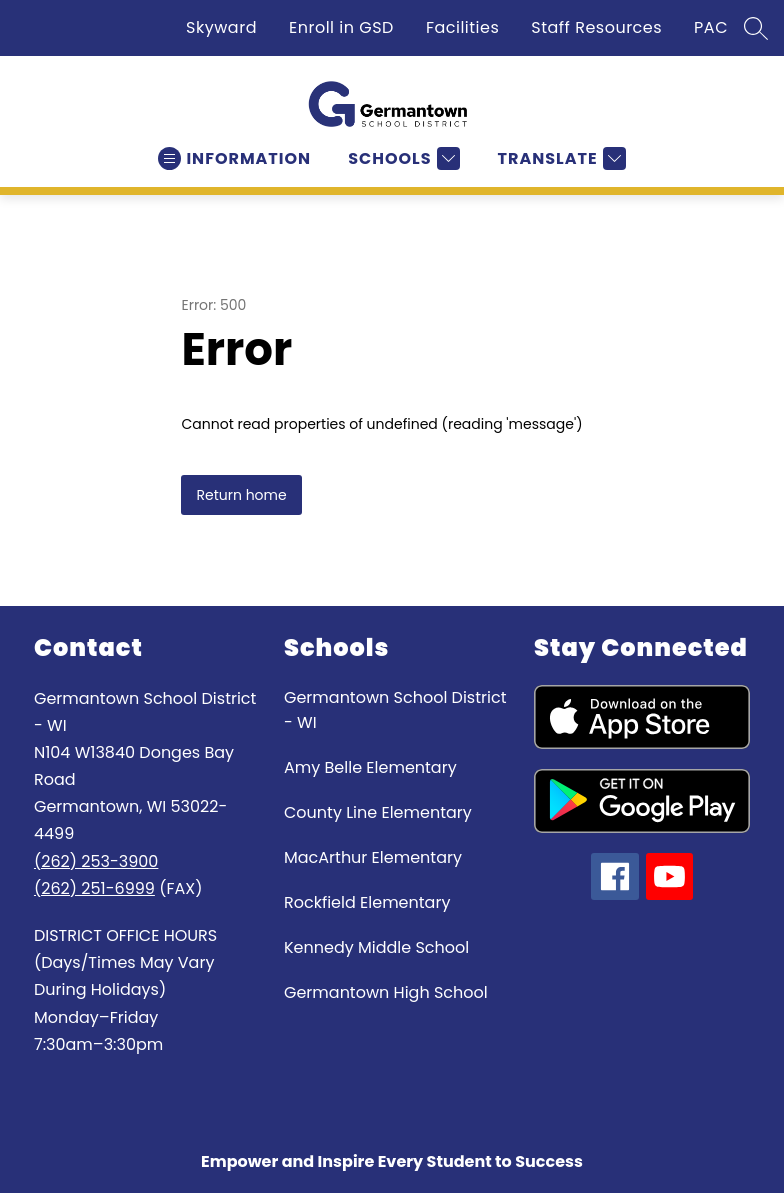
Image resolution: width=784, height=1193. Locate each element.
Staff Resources (596, 27)
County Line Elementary (378, 812)
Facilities (462, 27)
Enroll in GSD (341, 27)
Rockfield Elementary (367, 902)
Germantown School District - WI (395, 710)
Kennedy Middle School (376, 947)
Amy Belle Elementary (370, 767)
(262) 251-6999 (94, 888)
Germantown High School (386, 992)
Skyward (221, 27)
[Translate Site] (559, 158)
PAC (711, 27)
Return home (241, 495)
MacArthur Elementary (373, 857)
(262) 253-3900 (96, 861)
